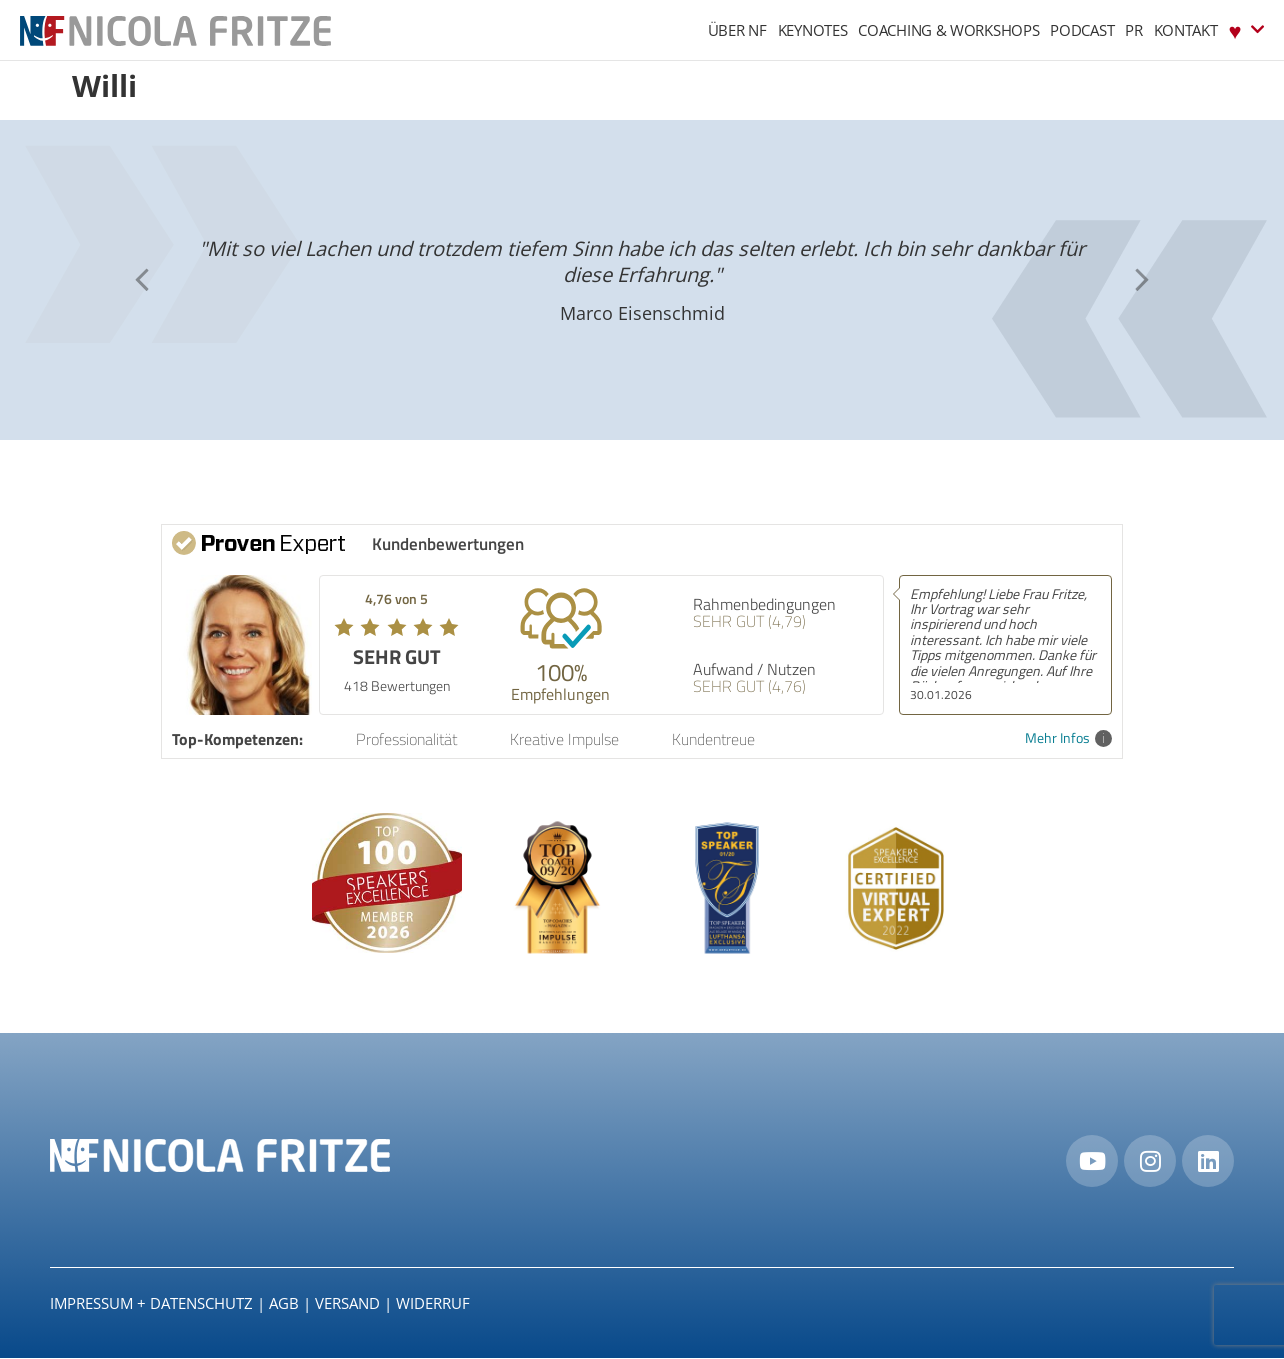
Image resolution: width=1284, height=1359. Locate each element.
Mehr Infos (1068, 738)
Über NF (737, 30)
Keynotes (813, 30)
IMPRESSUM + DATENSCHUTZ (151, 1304)
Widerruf (433, 1304)
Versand (347, 1304)
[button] (142, 280)
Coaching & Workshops (948, 30)
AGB (284, 1304)
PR (1133, 30)
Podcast (1082, 30)
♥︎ (1246, 29)
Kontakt (1186, 30)
